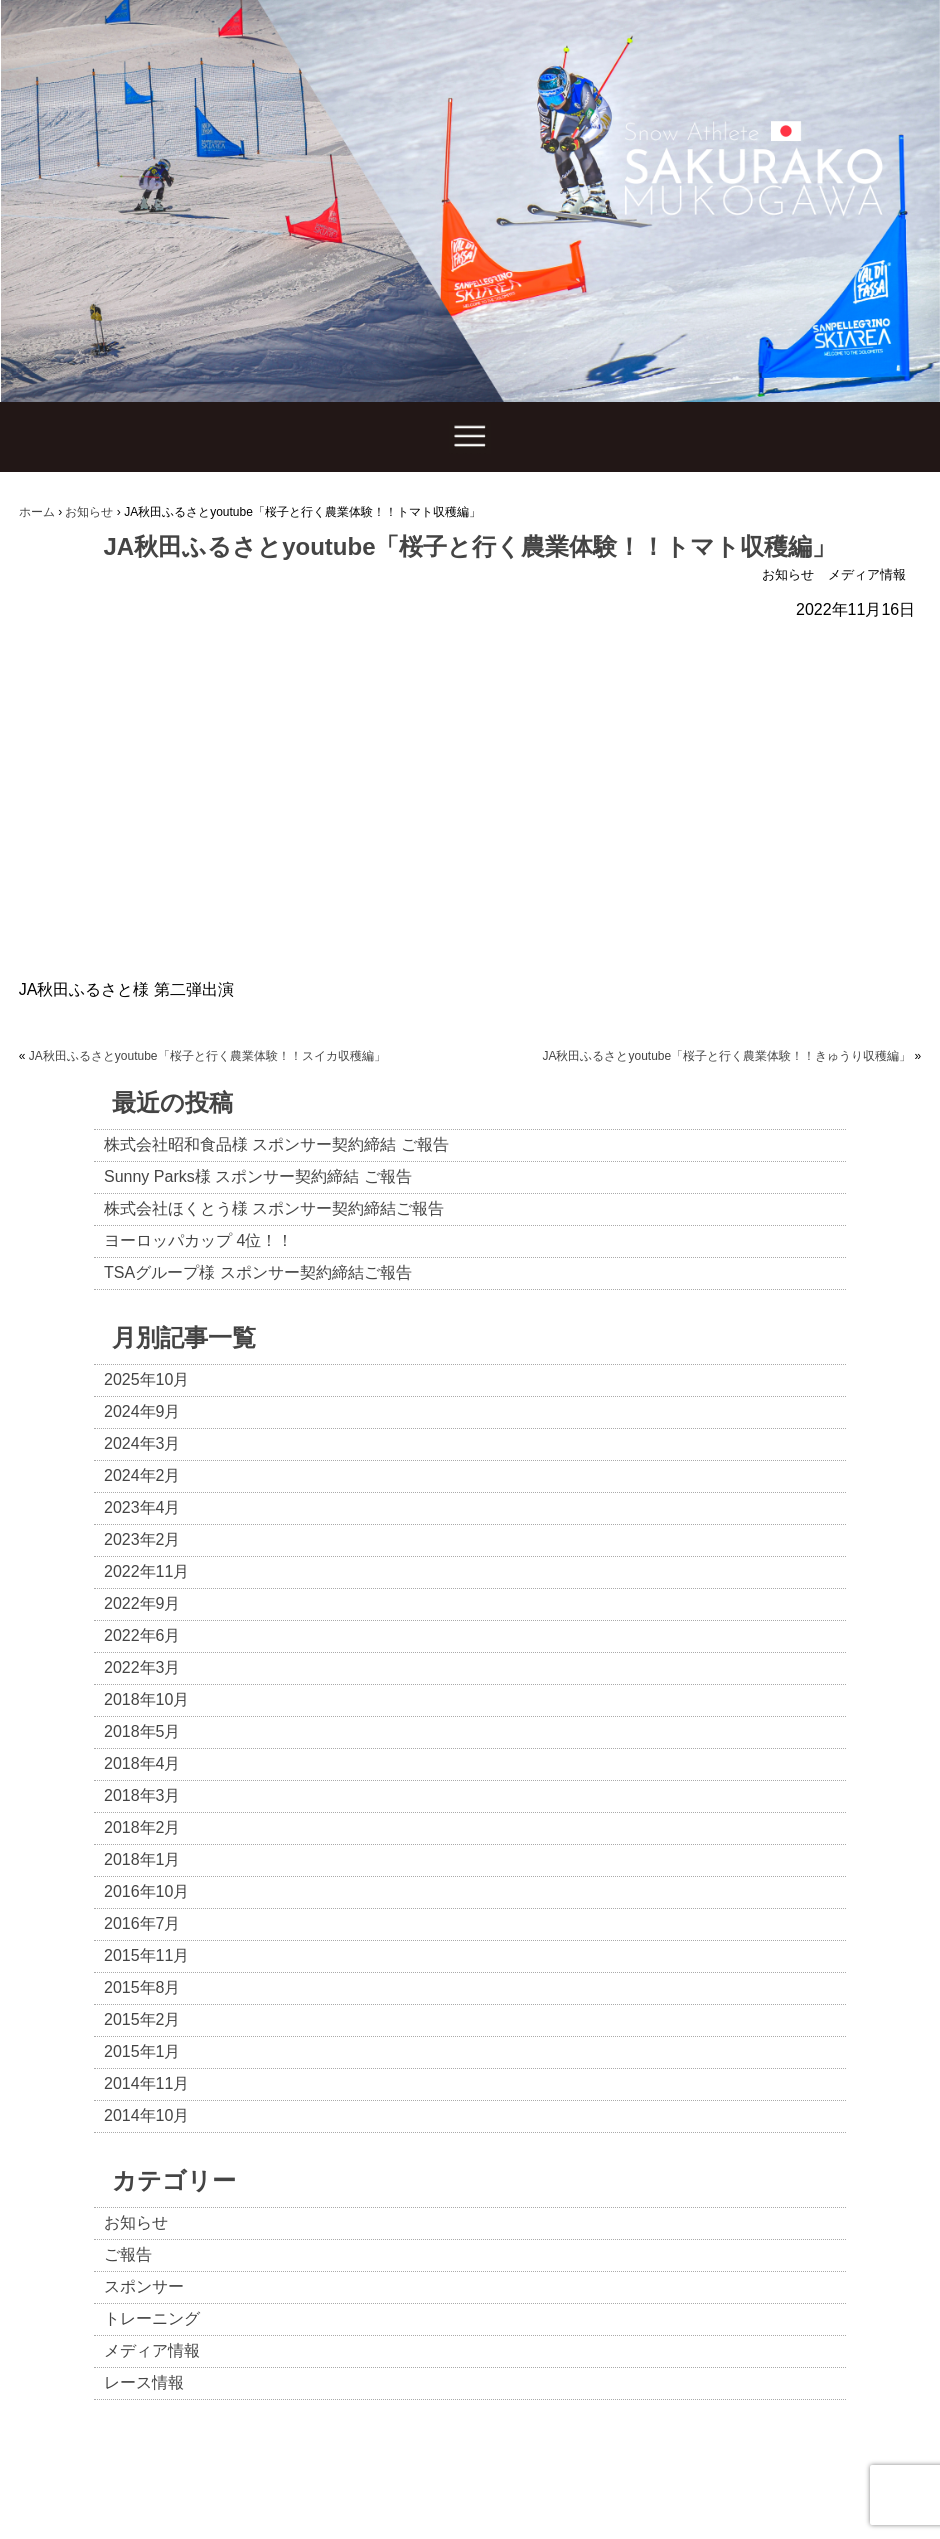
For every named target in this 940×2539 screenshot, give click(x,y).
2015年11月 (146, 1955)
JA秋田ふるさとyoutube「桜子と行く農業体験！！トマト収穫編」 (469, 546)
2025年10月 (146, 1379)
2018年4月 (142, 1763)
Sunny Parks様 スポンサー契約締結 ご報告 (258, 1176)
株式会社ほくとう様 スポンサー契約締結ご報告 (274, 1208)
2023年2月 (142, 1539)
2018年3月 (142, 1795)
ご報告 (128, 2254)
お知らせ (788, 574)
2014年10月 (146, 2115)
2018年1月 (142, 1859)
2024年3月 (142, 1443)
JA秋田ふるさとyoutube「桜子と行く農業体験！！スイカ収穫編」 (207, 1056)
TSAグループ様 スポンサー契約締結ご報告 (258, 1272)
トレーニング (152, 2318)
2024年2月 (142, 1475)
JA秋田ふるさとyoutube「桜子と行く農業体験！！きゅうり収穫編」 (726, 1056)
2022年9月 (142, 1603)
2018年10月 (146, 1699)
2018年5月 (142, 1731)
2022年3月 (142, 1667)
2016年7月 (142, 1923)
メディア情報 (867, 574)
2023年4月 (142, 1507)
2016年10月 (146, 1891)
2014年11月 (146, 2083)
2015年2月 (142, 2019)
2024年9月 (142, 1411)
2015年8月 (142, 1987)
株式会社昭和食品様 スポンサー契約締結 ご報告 (276, 1144)
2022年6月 (142, 1635)
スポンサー (144, 2286)
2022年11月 (146, 1571)
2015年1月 (142, 2051)
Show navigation (470, 437)
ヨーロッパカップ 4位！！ (198, 1240)
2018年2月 (142, 1827)
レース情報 (144, 2382)
